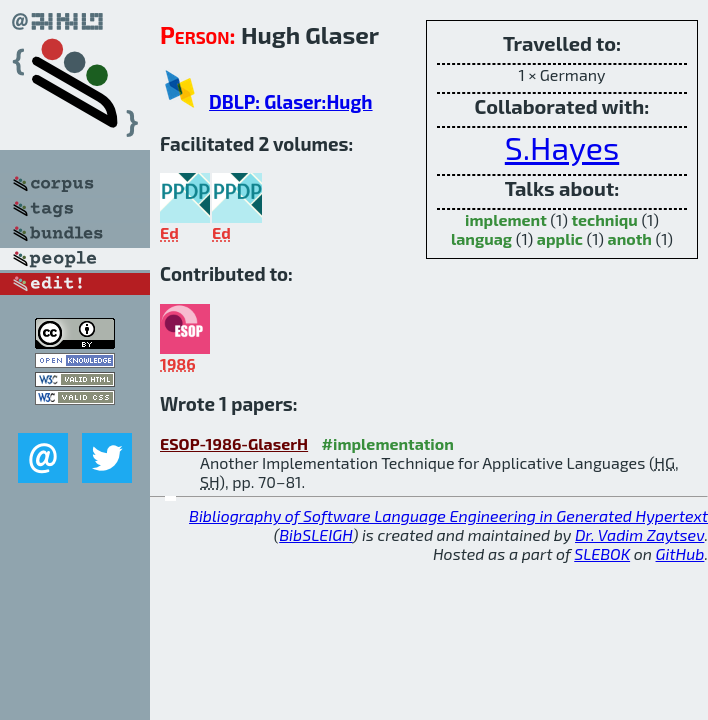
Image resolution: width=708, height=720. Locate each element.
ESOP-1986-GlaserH (234, 443)
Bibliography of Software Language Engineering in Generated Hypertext (448, 515)
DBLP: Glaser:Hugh (291, 101)
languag (481, 238)
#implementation (388, 443)
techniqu (604, 219)
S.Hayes (562, 147)
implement (506, 219)
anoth (630, 238)
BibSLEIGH (315, 534)
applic (560, 238)
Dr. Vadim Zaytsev (639, 534)
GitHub (680, 553)
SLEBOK (602, 553)
